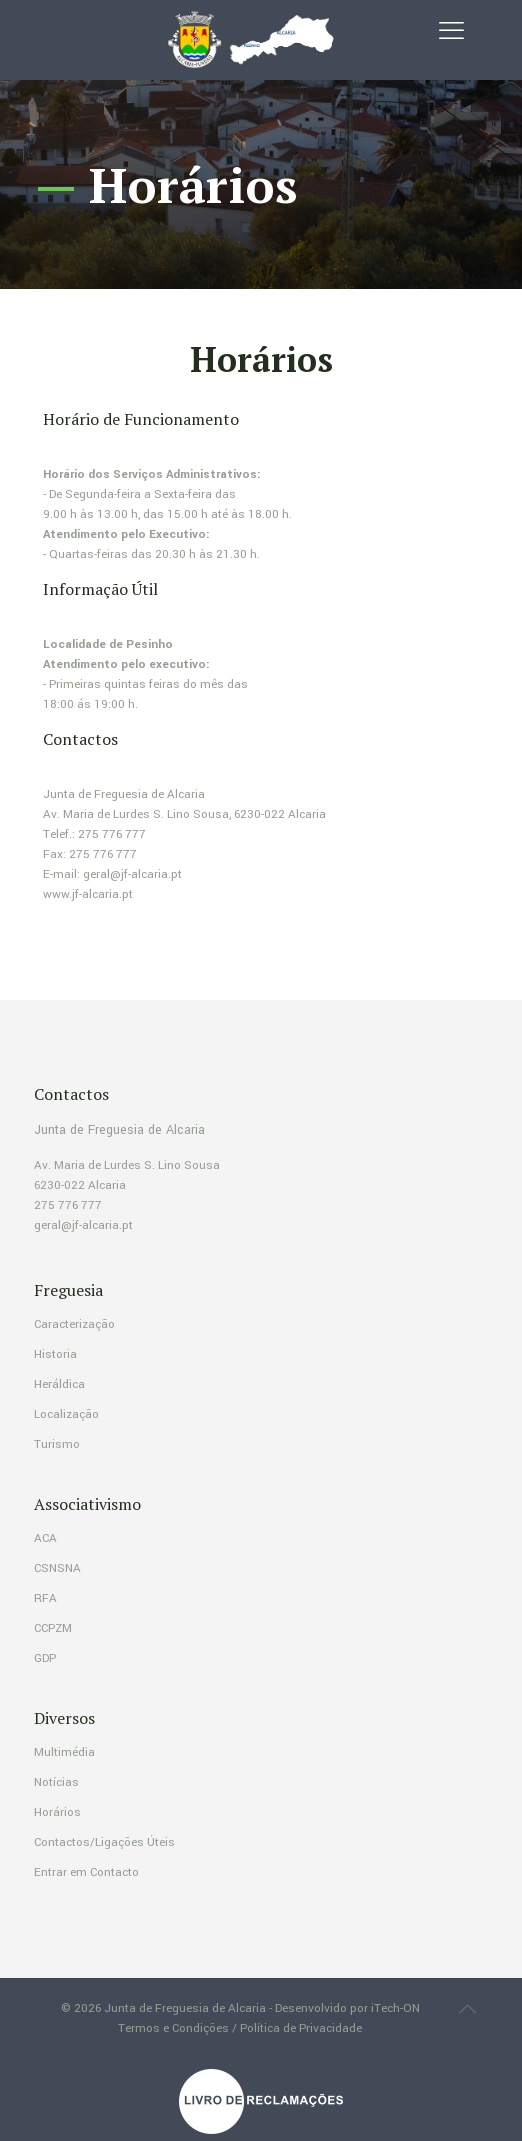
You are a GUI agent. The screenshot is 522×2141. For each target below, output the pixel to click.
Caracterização (74, 1324)
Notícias (56, 1782)
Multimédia (64, 1752)
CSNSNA (57, 1568)
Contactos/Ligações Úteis (104, 1842)
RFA (45, 1598)
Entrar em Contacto (86, 1872)
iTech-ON (395, 2008)
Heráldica (59, 1384)
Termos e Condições (173, 2028)
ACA (45, 1538)
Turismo (57, 1444)
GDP (45, 1658)
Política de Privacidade (301, 2028)
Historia (55, 1354)
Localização (66, 1414)
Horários (57, 1812)
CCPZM (53, 1628)
